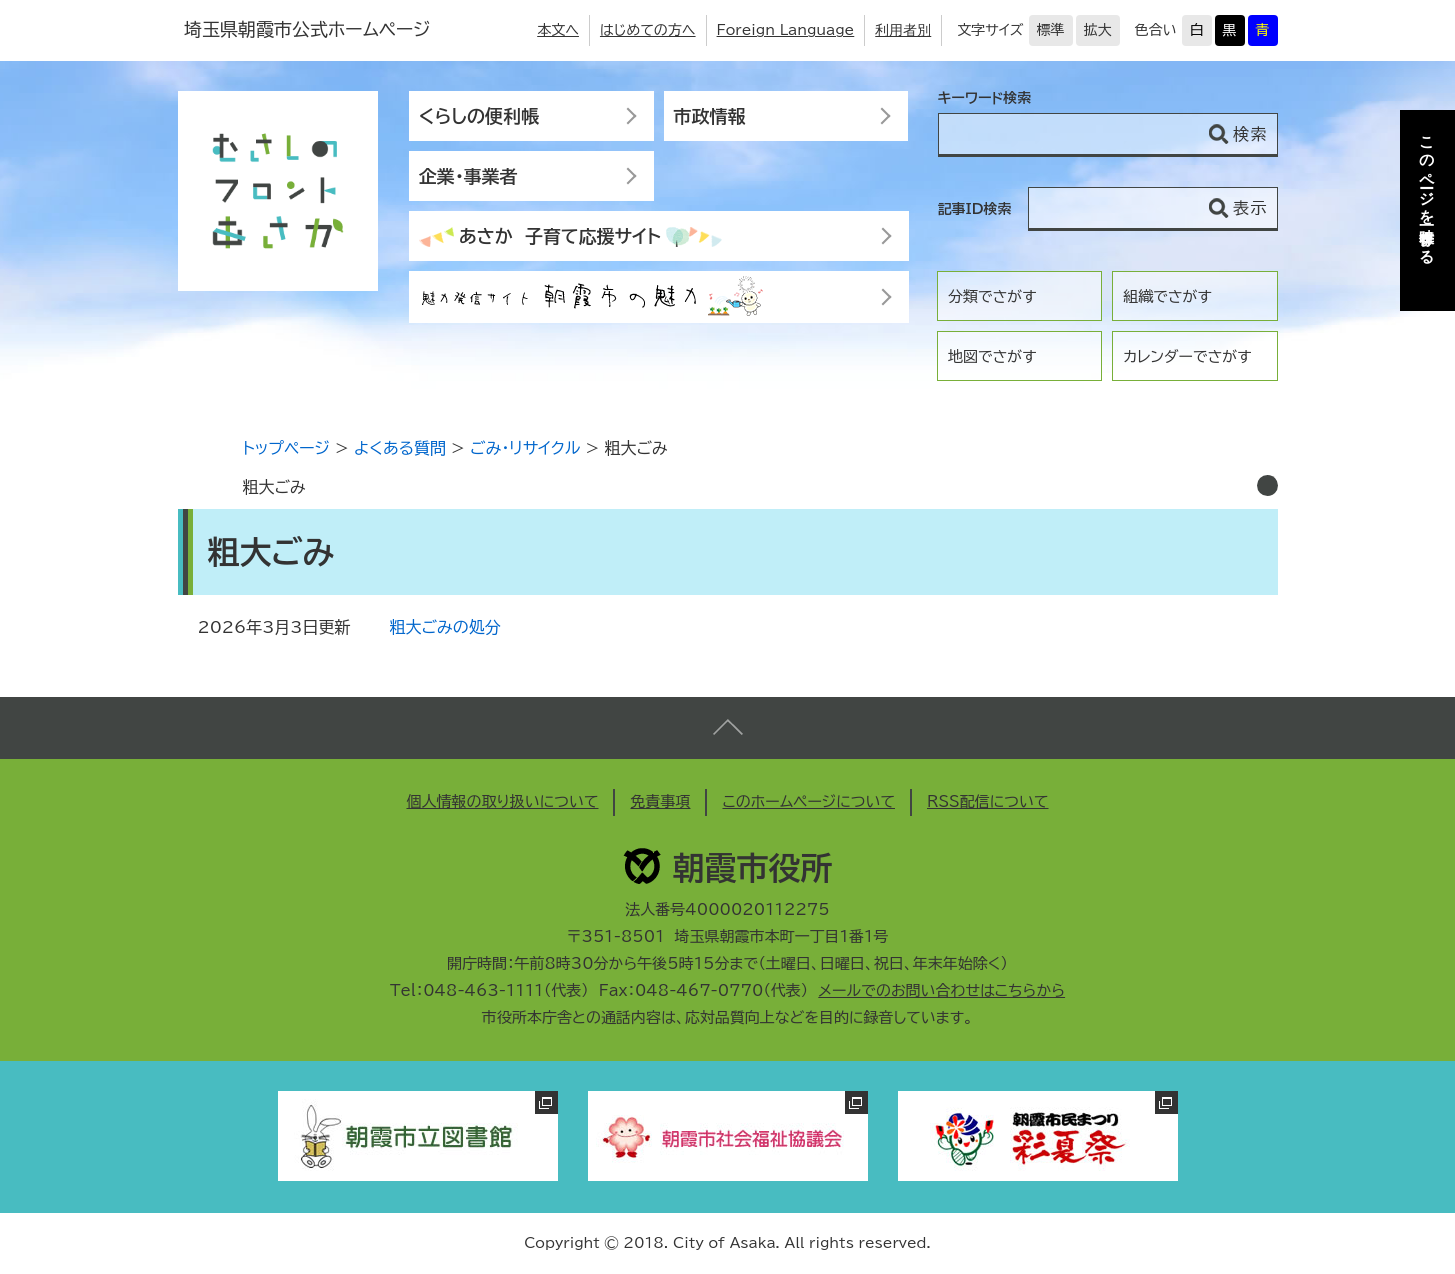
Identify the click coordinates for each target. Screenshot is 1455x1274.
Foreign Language (786, 30)
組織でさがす (1167, 296)
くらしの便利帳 (479, 116)
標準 (1051, 30)
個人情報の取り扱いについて (502, 801)
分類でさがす (992, 296)
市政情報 (710, 116)
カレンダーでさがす (1187, 356)
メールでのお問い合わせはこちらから (941, 990)
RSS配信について (988, 801)
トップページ (286, 448)
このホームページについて (808, 801)
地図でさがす (992, 356)
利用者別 (903, 30)
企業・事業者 (468, 176)
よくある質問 (400, 448)
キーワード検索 (985, 98)
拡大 (1098, 30)
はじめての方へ (648, 30)
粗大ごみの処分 (445, 627)
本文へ (558, 30)
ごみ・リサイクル (525, 448)
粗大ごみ (274, 487)
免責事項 (660, 801)
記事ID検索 (975, 209)
